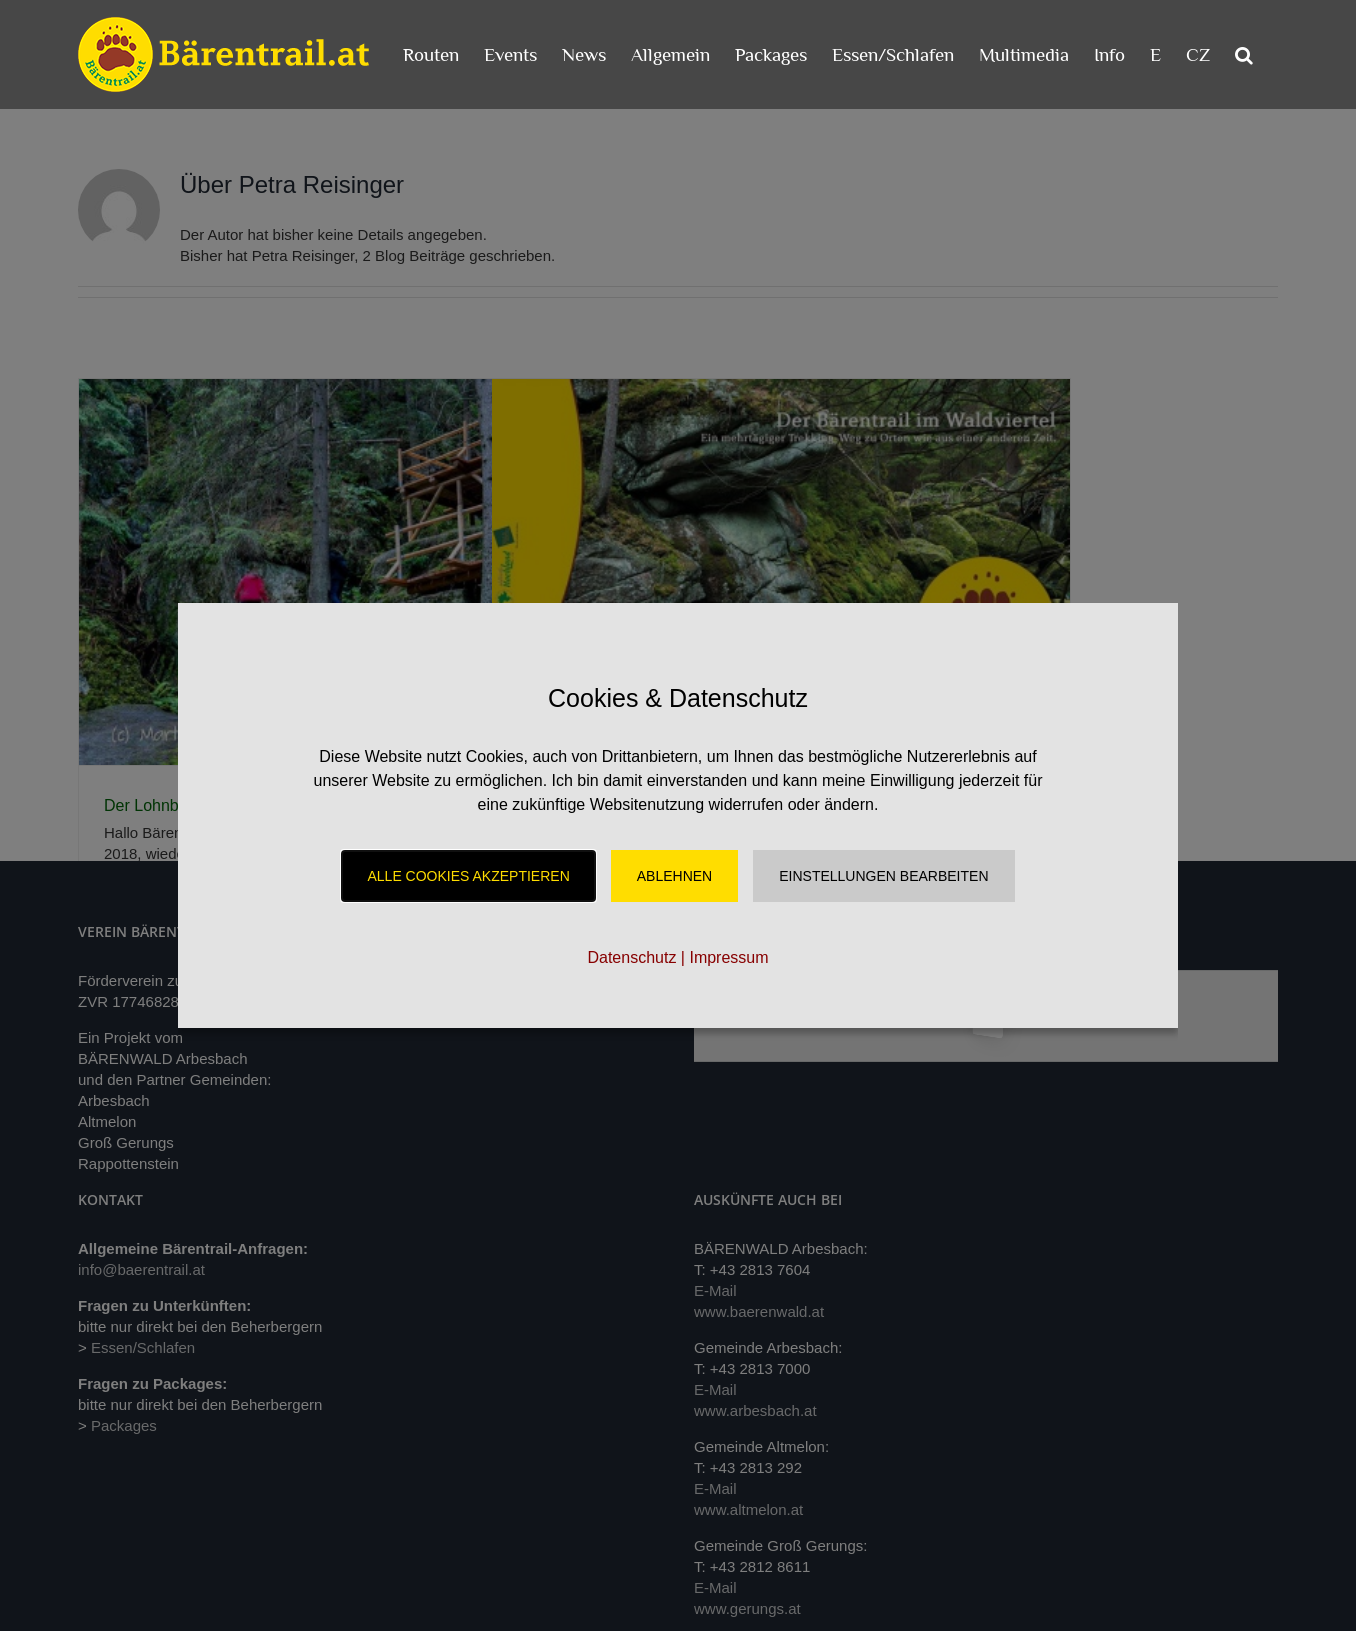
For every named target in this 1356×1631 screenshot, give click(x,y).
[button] (1244, 54)
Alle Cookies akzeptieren (468, 876)
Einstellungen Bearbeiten (883, 876)
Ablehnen (674, 876)
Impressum (728, 957)
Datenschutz (631, 957)
